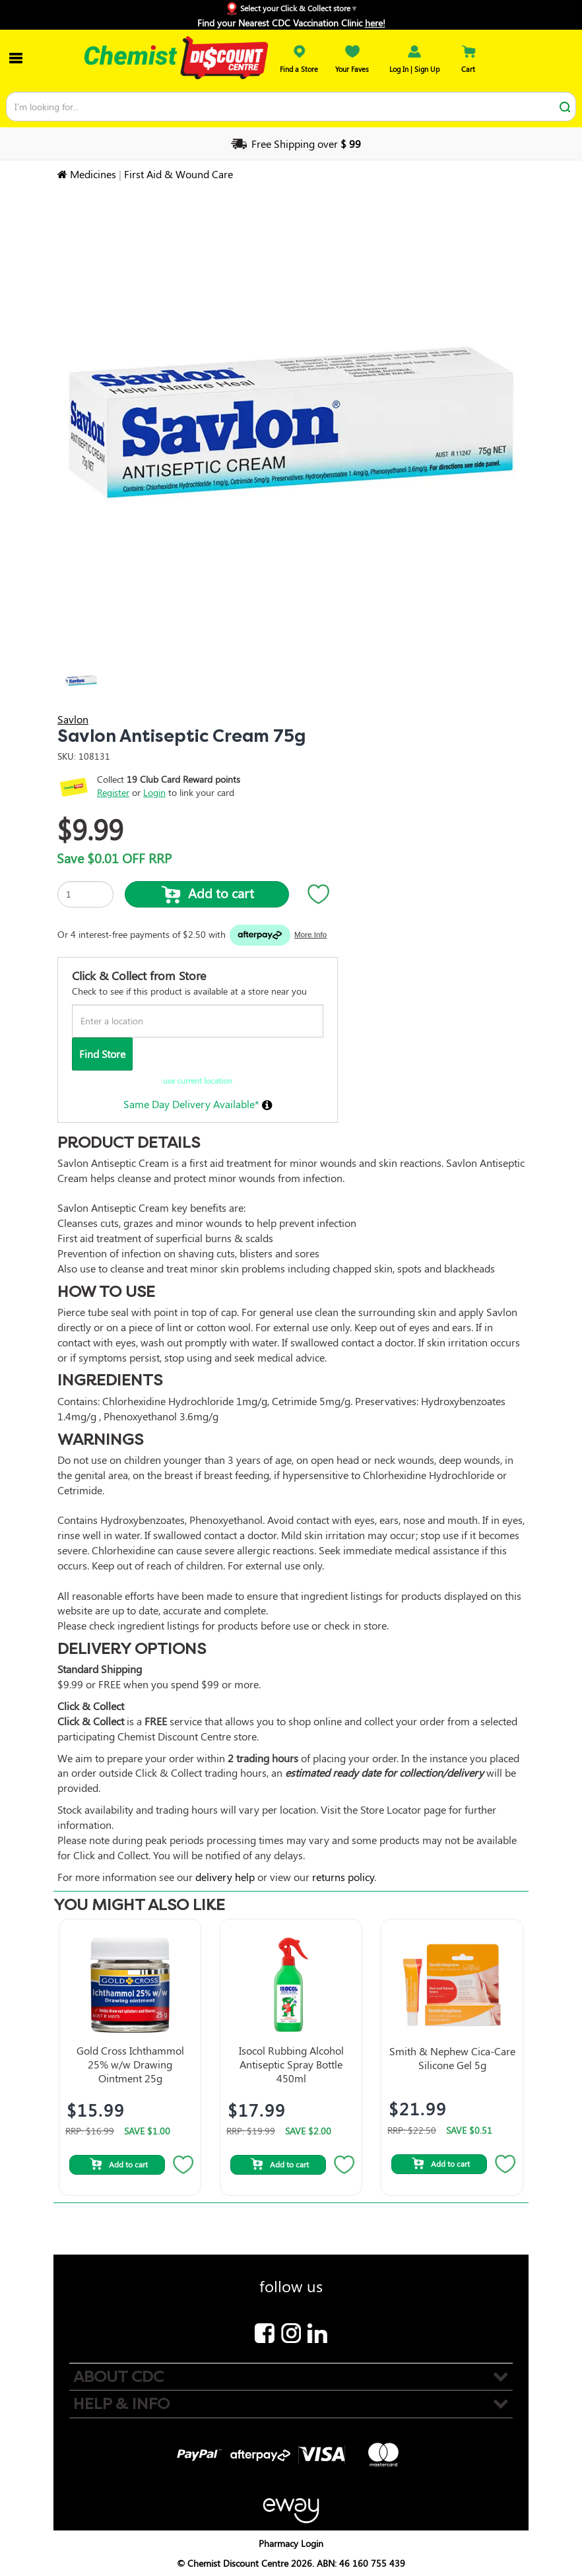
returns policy (343, 1877)
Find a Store (299, 63)
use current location (197, 1080)
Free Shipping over (295, 144)
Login (154, 792)
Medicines (93, 174)
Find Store (102, 1054)
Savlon (72, 719)
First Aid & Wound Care (178, 174)
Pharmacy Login (291, 2543)
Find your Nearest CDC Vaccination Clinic (291, 23)
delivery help (225, 1877)
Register (113, 792)
